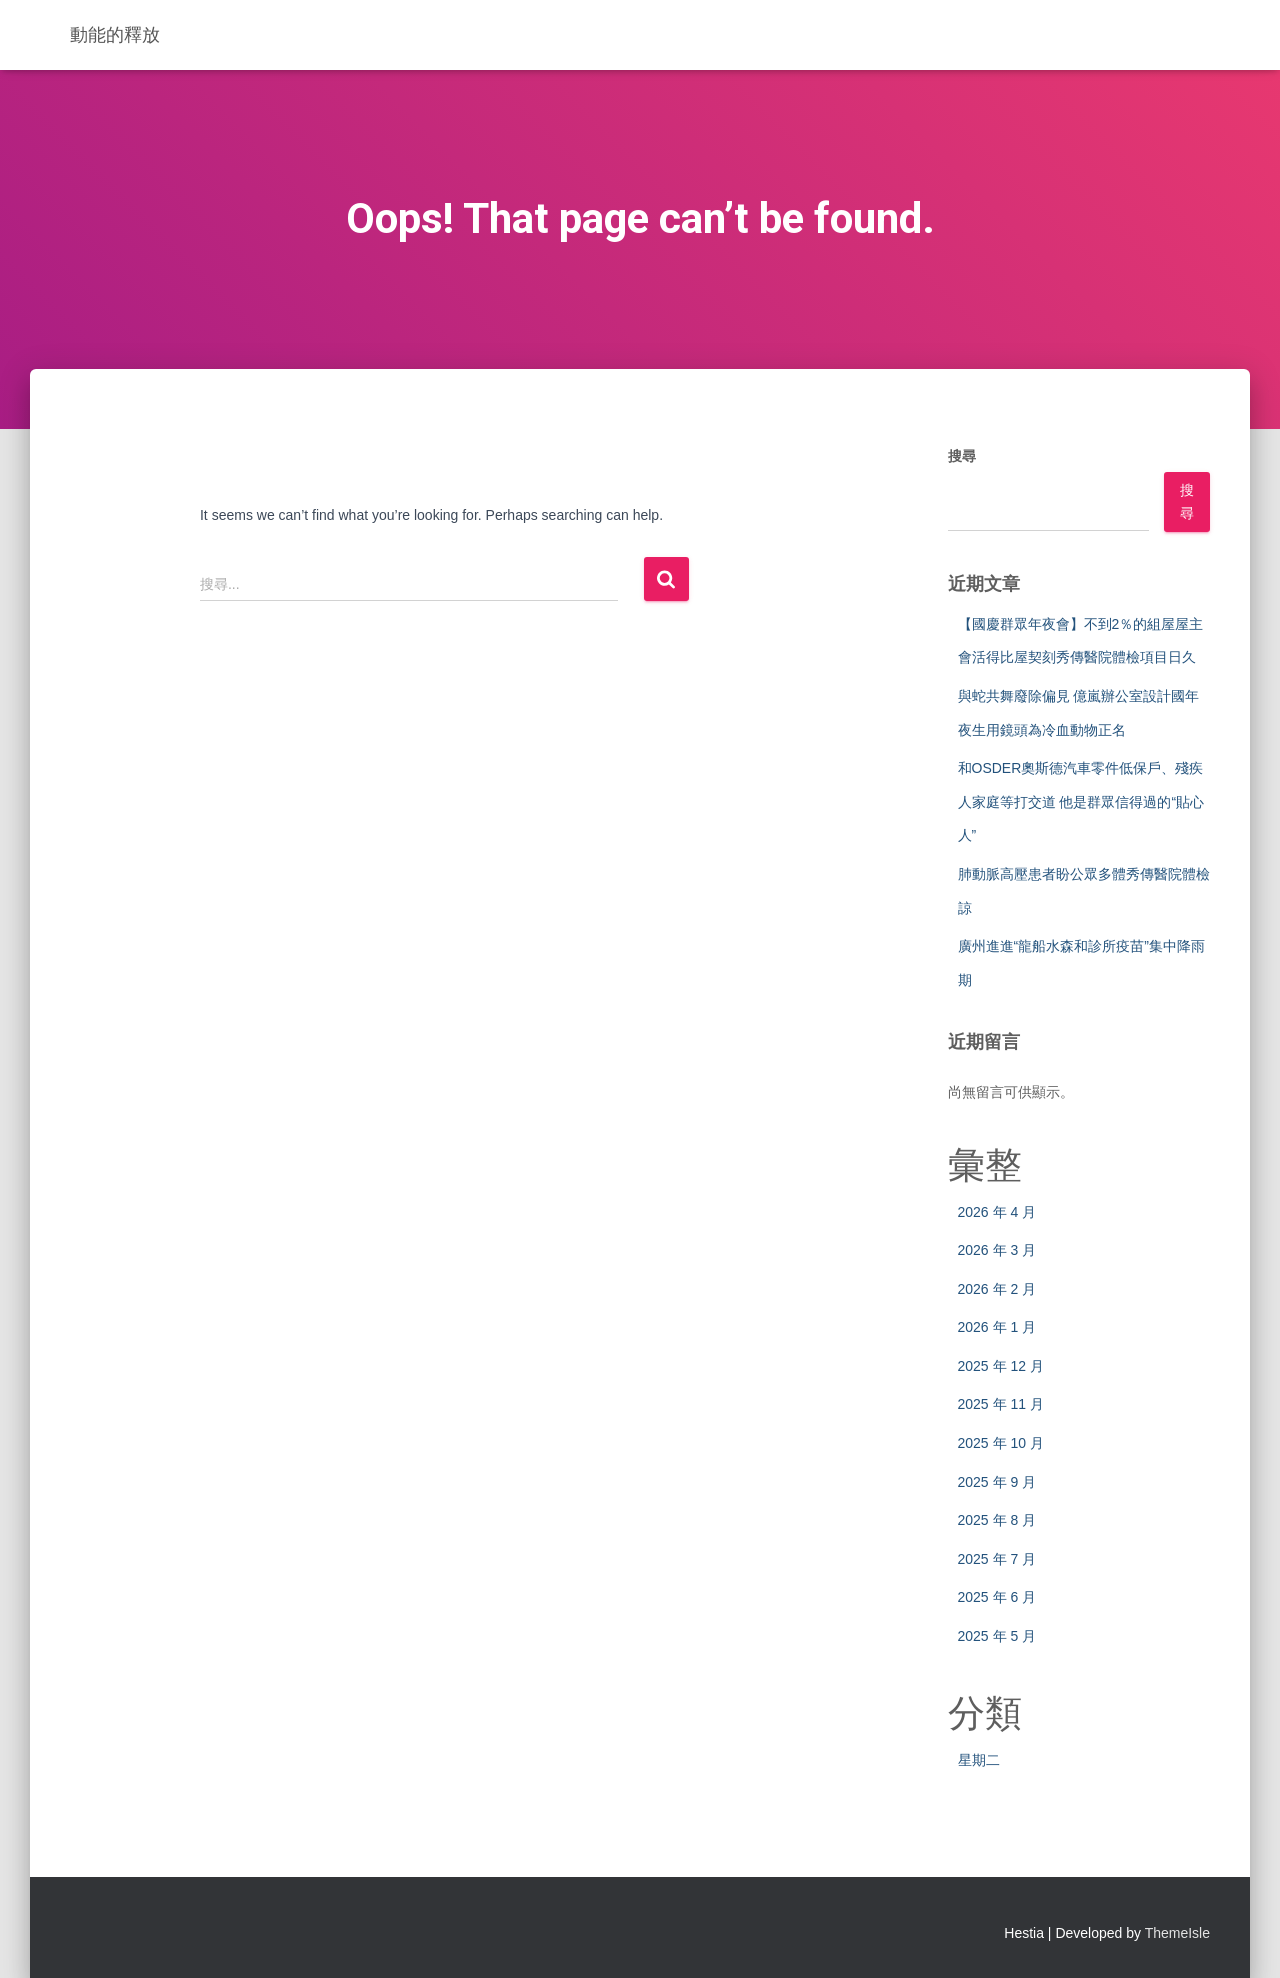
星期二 (979, 1760)
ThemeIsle (1177, 1933)
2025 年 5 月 (997, 1636)
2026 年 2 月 (997, 1289)
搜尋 (962, 456)
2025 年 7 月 (997, 1559)
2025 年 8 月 (997, 1520)
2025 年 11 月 (1001, 1404)
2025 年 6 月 (997, 1597)
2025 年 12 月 (1001, 1366)
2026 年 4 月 (997, 1212)
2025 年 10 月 (1001, 1443)
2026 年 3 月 (997, 1250)
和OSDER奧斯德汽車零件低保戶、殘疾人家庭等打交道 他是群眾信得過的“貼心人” (1081, 801)
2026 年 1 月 (997, 1327)
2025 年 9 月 (997, 1482)
